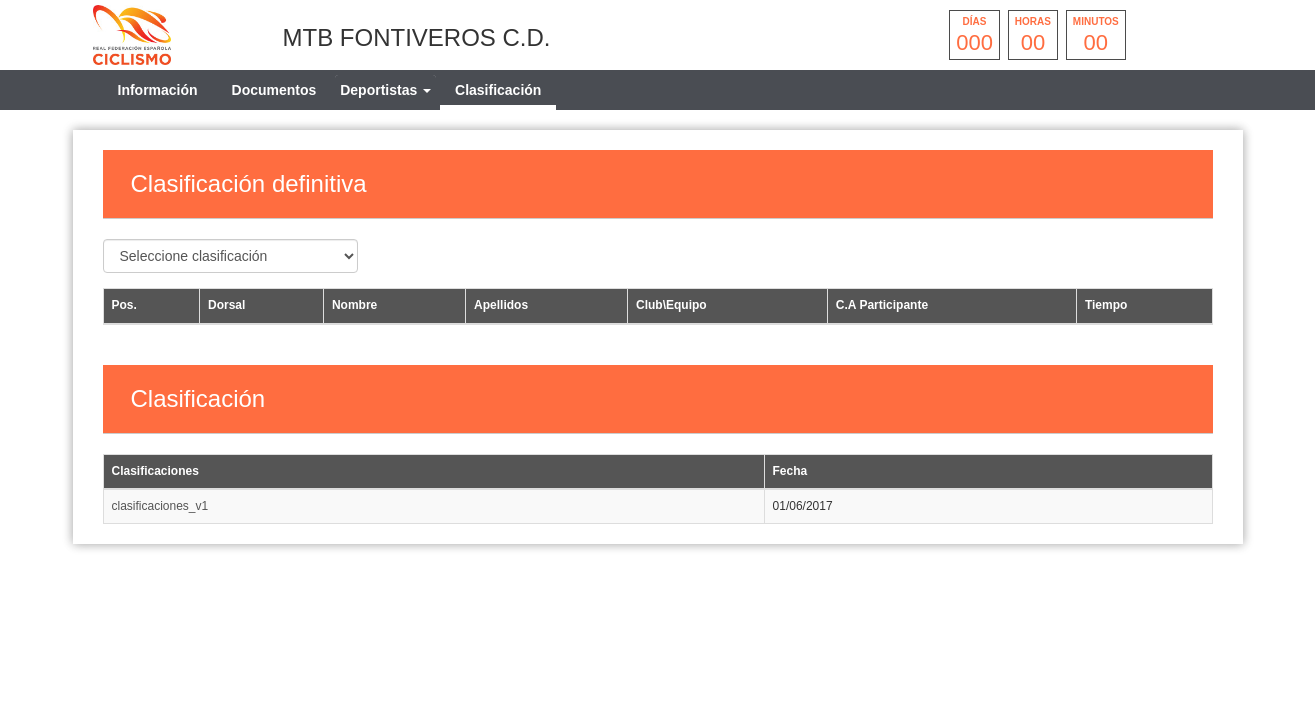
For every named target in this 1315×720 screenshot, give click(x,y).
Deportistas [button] (385, 90)
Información (158, 90)
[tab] (385, 90)
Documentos (274, 90)
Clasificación (498, 90)
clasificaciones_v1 (160, 506)
